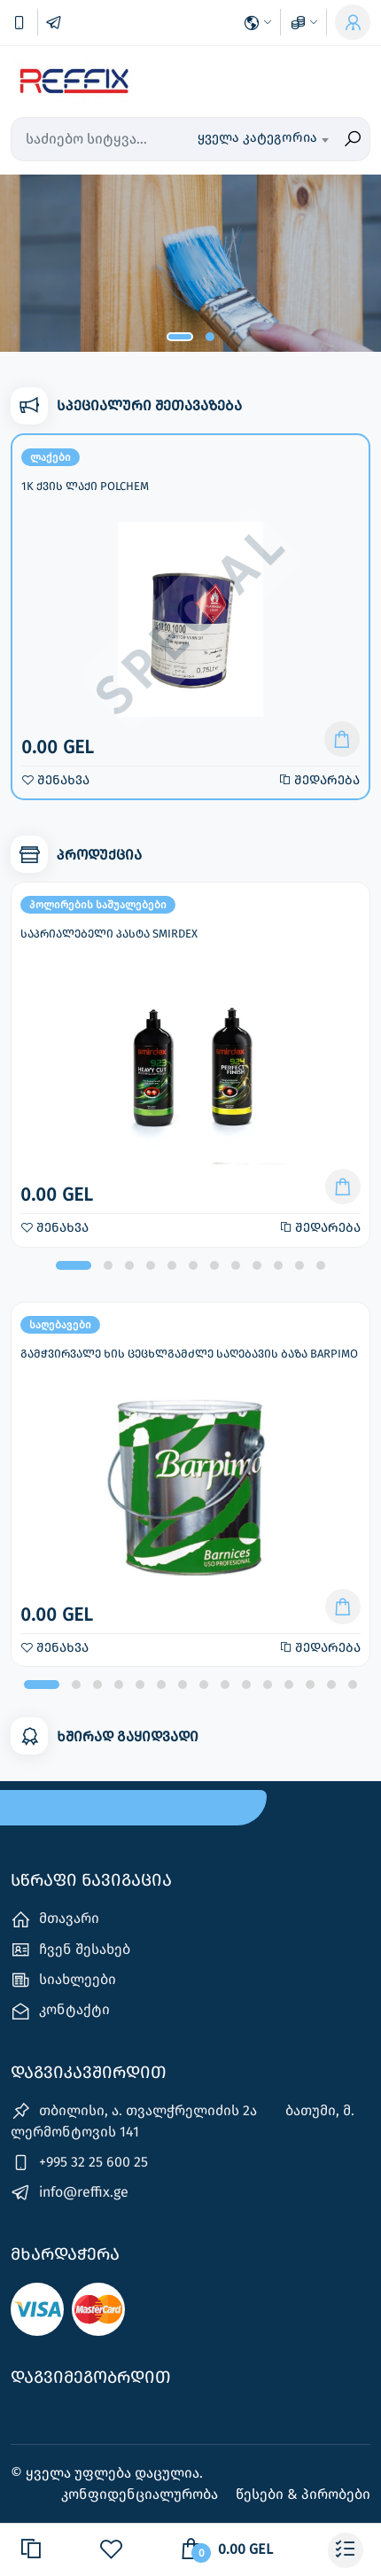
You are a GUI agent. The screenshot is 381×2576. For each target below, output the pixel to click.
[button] (179, 337)
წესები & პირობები (303, 2494)
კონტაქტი (60, 2011)
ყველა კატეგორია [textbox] (257, 137)
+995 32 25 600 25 (79, 2162)
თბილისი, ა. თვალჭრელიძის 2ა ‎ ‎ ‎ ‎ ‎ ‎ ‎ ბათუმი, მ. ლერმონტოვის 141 (182, 2120)
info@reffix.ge (69, 2193)
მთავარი (55, 1920)
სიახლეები (63, 1980)
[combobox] (262, 139)
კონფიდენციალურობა (141, 2494)
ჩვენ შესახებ (70, 1950)
